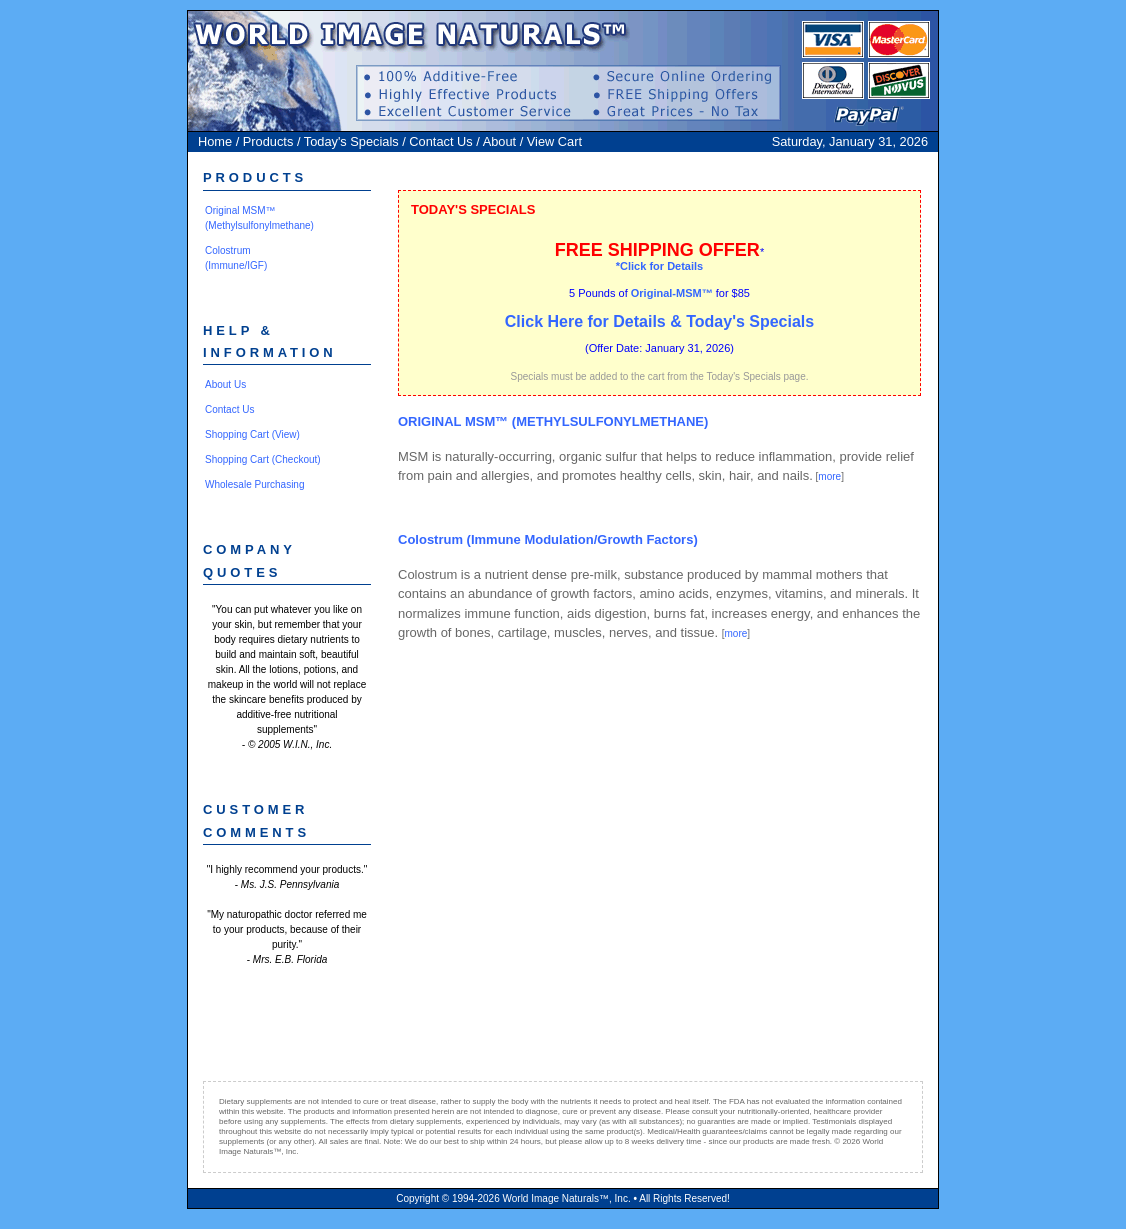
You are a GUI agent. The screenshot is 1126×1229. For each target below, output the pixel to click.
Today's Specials (351, 141)
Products (268, 141)
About (499, 141)
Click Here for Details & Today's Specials (659, 321)
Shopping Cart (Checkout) (263, 459)
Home (215, 141)
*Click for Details (659, 266)
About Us (225, 384)
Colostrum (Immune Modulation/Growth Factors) (548, 539)
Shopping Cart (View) (252, 434)
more (829, 476)
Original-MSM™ (672, 293)
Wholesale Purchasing (255, 484)
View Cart (554, 141)
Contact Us (440, 141)
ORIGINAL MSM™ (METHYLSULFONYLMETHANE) (553, 421)
